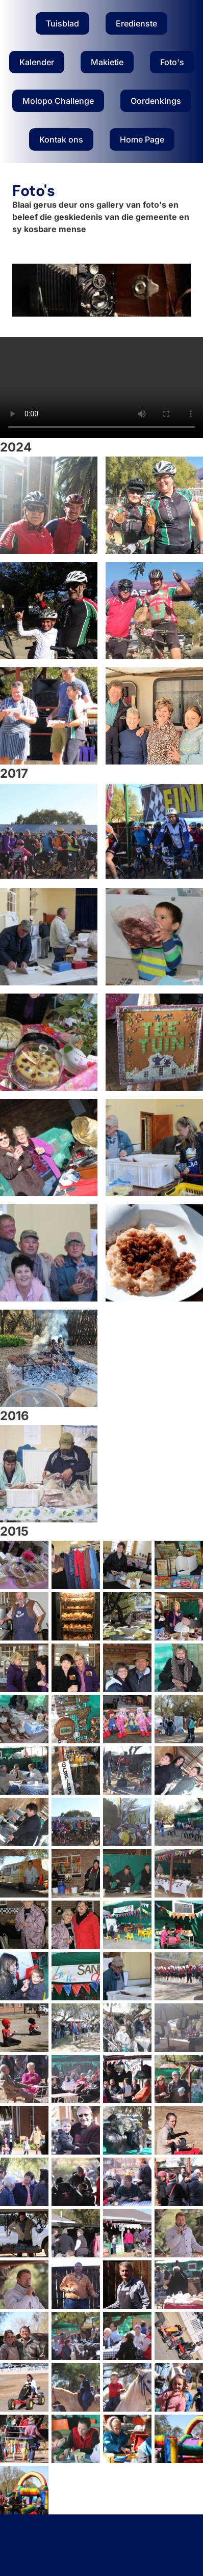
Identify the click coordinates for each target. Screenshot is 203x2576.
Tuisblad (62, 23)
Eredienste (136, 23)
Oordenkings (156, 101)
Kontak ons (61, 139)
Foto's (172, 62)
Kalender (36, 62)
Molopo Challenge (58, 101)
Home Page (142, 139)
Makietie (107, 62)
